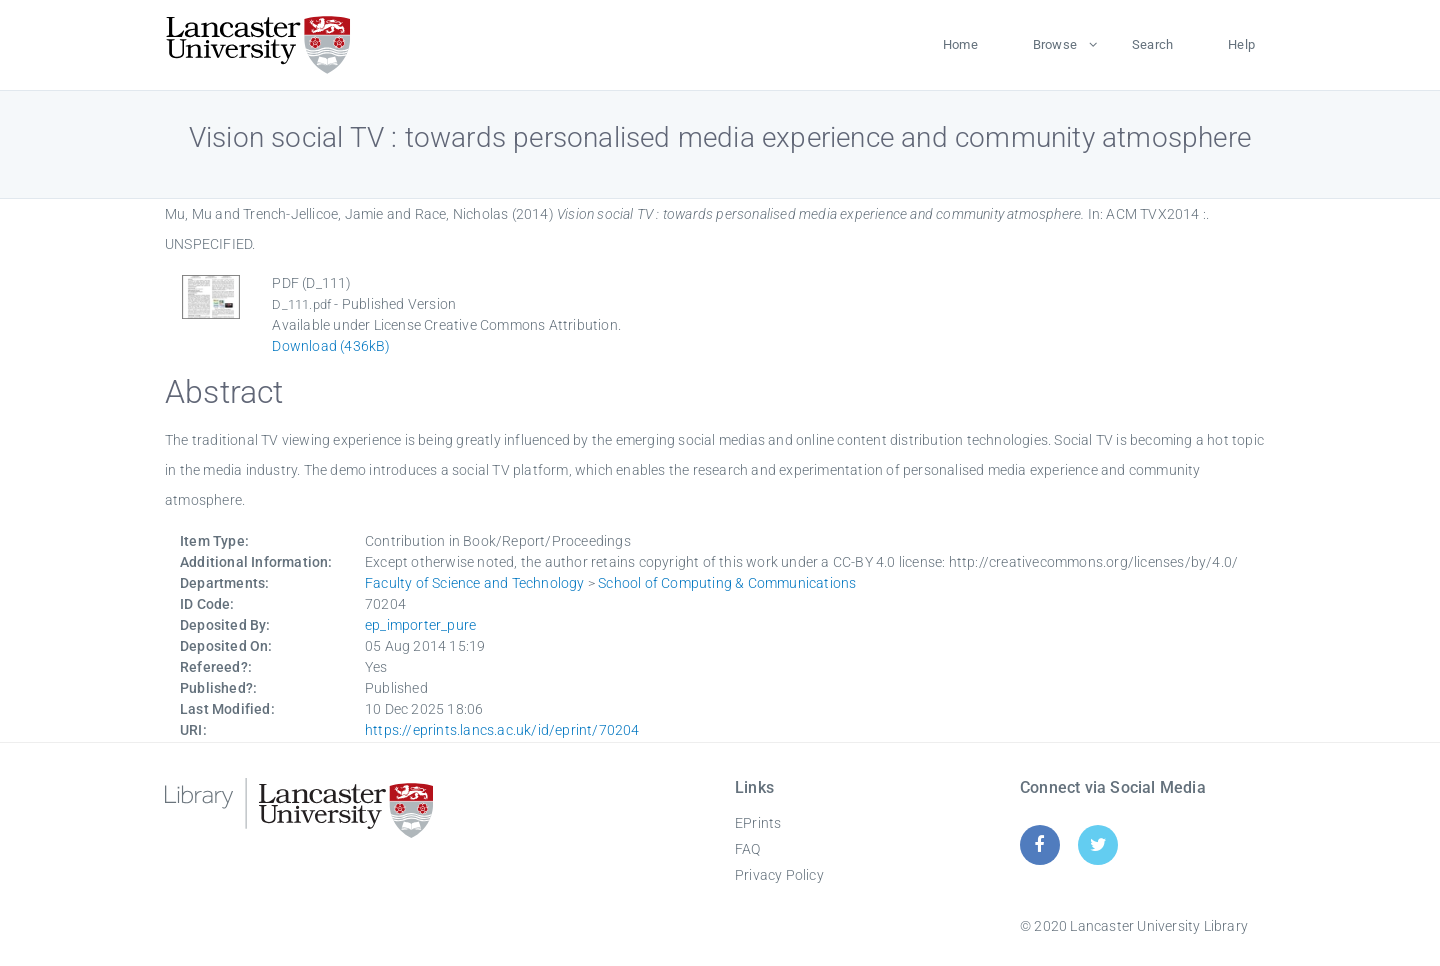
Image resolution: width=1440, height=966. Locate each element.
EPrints (758, 823)
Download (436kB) (331, 346)
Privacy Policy (779, 875)
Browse (1055, 44)
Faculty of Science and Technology (475, 583)
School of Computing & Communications (727, 583)
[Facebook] (1039, 844)
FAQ (748, 849)
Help (1241, 44)
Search (1152, 44)
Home (960, 44)
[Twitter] (1098, 844)
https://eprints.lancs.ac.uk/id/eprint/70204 (502, 730)
